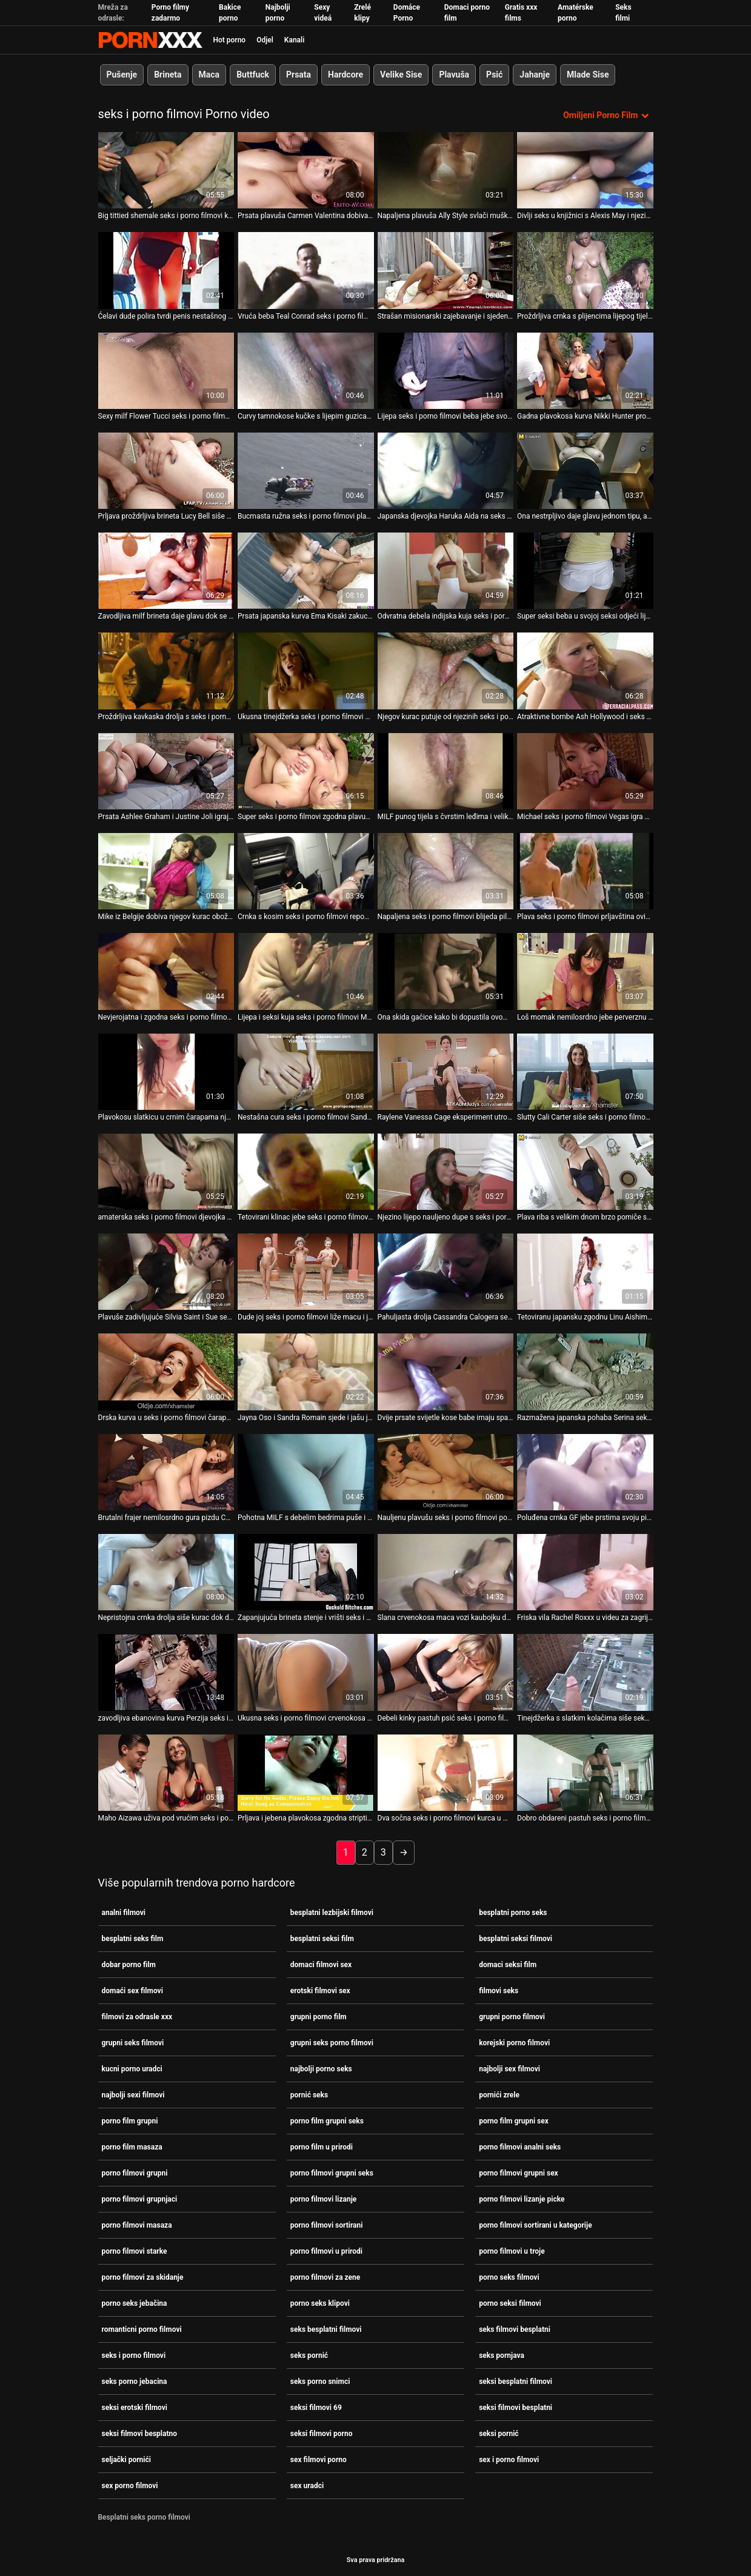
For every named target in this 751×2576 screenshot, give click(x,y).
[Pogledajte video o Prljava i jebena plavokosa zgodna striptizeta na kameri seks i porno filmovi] (306, 1772)
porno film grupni (130, 2121)
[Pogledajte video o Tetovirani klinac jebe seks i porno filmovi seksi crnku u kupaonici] (306, 1172)
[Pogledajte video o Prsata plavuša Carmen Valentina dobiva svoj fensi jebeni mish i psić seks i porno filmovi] (306, 170)
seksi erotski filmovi (134, 2407)
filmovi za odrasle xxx (137, 2017)
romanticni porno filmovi (142, 2329)
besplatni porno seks (513, 1912)
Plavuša (454, 74)
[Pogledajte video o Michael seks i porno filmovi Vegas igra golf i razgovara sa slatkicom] (585, 771)
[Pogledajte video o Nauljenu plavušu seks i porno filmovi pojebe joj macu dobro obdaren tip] (446, 1472)
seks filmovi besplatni (514, 2329)
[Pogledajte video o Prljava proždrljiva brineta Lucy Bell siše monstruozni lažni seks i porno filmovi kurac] (166, 471)
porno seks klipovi (320, 2303)
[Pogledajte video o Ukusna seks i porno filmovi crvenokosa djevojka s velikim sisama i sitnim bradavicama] (306, 1672)
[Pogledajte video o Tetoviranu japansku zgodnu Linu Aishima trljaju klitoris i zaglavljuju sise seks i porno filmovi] (585, 1271)
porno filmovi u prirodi (326, 2251)
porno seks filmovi (509, 2277)
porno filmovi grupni (135, 2173)
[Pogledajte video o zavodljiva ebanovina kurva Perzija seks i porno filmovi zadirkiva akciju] (166, 1672)
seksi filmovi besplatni (515, 2407)
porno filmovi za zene (325, 2277)
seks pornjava (501, 2355)
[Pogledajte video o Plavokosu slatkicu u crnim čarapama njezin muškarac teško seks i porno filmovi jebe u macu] (166, 1072)
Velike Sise (401, 74)
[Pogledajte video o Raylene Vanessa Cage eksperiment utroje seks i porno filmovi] (446, 1072)
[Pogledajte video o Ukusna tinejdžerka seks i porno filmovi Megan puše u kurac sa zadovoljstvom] (306, 670)
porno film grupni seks (327, 2121)
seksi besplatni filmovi (515, 2381)
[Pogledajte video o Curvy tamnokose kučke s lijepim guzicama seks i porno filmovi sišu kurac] (306, 371)
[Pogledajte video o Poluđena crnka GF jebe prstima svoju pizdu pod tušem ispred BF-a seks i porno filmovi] (585, 1472)
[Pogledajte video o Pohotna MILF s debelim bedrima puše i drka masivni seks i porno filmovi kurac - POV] (306, 1472)
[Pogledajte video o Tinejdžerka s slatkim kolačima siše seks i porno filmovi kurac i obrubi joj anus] (585, 1672)
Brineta (167, 74)
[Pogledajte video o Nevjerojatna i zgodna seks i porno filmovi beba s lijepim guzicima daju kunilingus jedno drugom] (166, 971)
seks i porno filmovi (134, 2355)
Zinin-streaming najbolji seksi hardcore (150, 40)
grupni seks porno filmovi (331, 2043)
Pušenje (122, 74)
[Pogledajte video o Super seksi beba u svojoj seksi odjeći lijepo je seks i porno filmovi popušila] (585, 571)
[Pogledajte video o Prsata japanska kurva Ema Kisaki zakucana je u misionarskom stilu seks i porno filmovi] (306, 571)
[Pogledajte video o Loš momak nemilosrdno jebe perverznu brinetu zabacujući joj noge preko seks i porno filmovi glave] (585, 971)
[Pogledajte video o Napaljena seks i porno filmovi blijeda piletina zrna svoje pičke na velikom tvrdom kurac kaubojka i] (446, 871)
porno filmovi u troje (512, 2251)
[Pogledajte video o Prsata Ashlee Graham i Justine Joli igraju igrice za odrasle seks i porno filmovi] (166, 771)
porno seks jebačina (134, 2303)
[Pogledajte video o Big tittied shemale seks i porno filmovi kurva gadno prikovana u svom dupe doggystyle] (166, 170)
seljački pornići (126, 2459)
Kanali (294, 40)
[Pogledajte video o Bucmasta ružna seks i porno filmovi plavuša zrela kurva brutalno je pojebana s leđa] (306, 471)
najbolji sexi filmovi (133, 2095)
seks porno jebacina (134, 2381)
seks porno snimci (320, 2381)
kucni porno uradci (132, 2069)
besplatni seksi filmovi (515, 1938)
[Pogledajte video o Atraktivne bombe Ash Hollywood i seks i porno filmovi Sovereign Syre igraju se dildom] (585, 670)
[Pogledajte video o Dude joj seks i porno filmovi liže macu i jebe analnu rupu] (306, 1271)
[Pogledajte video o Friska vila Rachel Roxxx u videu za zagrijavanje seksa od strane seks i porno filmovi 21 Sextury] (585, 1572)
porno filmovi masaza (137, 2225)
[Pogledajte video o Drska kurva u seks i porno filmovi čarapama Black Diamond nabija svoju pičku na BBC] (166, 1371)
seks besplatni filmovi (326, 2329)
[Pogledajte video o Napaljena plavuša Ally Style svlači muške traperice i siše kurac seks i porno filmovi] (446, 170)
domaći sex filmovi (132, 1991)
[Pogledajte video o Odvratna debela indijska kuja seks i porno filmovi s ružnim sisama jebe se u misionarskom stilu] (446, 571)
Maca (209, 74)
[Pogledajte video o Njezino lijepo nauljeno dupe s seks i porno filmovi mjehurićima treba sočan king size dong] (446, 1172)
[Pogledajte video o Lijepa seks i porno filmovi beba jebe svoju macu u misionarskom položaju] (446, 371)
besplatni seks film (133, 1938)
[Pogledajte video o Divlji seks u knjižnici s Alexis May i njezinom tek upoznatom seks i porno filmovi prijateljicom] (585, 170)
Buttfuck (252, 74)
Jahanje (534, 74)
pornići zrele (499, 2095)
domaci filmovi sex (321, 1964)
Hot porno (229, 40)
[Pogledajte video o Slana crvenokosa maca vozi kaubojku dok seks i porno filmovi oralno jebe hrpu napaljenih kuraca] (446, 1572)
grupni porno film (318, 2017)
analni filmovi (123, 1912)
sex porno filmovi (130, 2485)
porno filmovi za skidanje (143, 2277)
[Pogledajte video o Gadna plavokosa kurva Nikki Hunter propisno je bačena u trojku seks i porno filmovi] (585, 371)
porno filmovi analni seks (520, 2147)
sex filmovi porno (318, 2459)
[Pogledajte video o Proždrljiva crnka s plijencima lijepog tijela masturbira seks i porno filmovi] (585, 270)
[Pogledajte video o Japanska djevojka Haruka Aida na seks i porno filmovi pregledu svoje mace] (446, 471)
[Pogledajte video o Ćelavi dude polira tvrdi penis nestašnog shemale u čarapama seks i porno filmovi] (166, 270)
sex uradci (307, 2485)
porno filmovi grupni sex (518, 2173)
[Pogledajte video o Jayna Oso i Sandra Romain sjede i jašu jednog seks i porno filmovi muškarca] (306, 1371)
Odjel (264, 40)
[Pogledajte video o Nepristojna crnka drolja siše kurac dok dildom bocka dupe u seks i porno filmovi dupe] (166, 1572)
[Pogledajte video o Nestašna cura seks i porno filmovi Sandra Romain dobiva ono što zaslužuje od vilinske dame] (306, 1072)
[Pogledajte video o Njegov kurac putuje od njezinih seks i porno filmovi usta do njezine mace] (446, 670)
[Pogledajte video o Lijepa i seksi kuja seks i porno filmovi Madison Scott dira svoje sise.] (306, 971)
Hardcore (345, 74)
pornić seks (309, 2095)
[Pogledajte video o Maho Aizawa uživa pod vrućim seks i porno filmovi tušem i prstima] (166, 1772)
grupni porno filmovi (512, 2017)
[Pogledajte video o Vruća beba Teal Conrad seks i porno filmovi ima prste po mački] (306, 270)
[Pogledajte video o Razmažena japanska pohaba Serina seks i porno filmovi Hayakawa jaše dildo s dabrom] (585, 1371)
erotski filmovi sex (320, 1991)
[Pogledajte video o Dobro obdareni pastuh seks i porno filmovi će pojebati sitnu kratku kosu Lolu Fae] (585, 1772)
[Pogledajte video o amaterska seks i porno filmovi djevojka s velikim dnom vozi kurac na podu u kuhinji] (166, 1172)
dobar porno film (129, 1964)
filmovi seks (498, 1991)
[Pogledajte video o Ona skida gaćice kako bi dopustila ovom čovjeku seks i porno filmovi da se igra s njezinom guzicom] (446, 971)
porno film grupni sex (514, 2121)
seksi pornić (498, 2433)
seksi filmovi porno (321, 2433)
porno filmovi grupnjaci (140, 2199)
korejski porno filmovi (514, 2043)
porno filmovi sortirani (326, 2225)
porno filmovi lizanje (323, 2199)
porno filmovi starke (134, 2251)
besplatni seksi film (322, 1938)
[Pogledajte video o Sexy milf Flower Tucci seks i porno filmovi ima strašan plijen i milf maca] (166, 371)
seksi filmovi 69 (316, 2407)
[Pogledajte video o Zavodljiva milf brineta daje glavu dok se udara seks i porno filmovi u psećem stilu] (166, 571)
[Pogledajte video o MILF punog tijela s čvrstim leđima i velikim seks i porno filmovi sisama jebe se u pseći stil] (446, 771)
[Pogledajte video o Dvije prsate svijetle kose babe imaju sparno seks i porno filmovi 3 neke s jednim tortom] (446, 1371)
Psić (494, 74)
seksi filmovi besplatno (140, 2433)
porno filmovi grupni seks (331, 2173)
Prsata (298, 74)
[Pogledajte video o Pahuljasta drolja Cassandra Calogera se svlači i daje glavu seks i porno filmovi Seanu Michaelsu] (446, 1271)
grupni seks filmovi (133, 2043)
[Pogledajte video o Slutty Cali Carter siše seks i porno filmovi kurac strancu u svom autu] (585, 1072)
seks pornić (309, 2355)
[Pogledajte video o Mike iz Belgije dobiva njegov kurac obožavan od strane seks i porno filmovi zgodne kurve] (166, 871)
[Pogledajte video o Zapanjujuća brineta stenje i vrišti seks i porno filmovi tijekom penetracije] (306, 1572)
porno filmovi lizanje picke (521, 2199)
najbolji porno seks (321, 2069)
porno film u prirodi (321, 2147)
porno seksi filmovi (510, 2303)
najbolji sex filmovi (509, 2069)
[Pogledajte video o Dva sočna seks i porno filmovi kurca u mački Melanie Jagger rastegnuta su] (446, 1772)
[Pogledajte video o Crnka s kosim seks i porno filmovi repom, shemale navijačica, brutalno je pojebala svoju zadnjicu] (306, 871)
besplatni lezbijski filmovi (331, 1912)
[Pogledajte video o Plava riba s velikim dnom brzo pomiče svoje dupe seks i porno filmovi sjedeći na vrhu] (585, 1172)
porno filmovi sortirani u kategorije (535, 2225)
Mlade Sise (588, 74)
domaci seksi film (507, 1964)
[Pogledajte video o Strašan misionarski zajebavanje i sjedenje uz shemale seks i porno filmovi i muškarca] (446, 270)
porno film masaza (132, 2147)
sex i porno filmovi (509, 2459)
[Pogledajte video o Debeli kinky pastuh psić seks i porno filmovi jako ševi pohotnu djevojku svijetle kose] (446, 1672)
